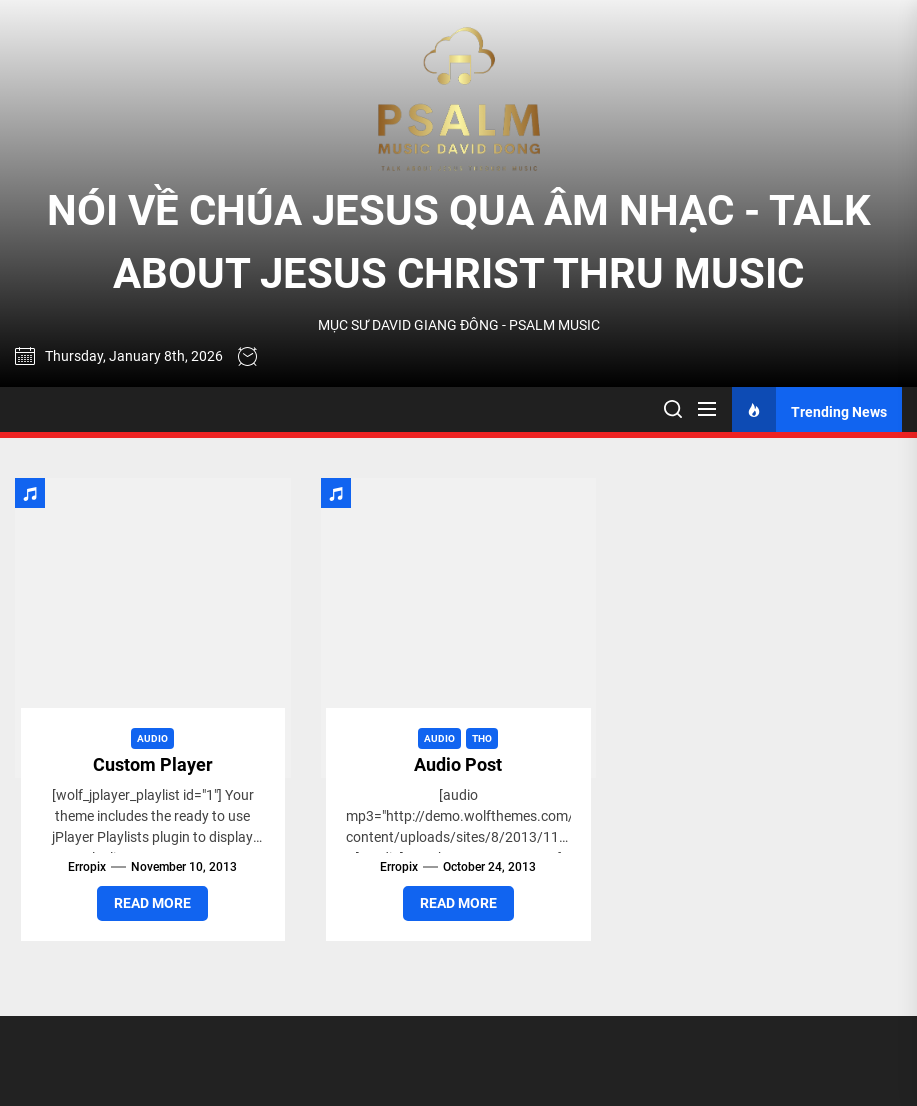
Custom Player (153, 764)
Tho (482, 738)
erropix (87, 867)
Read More (152, 903)
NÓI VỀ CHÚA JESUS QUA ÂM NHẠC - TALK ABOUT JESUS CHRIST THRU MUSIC (459, 242)
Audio (152, 738)
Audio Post (458, 764)
